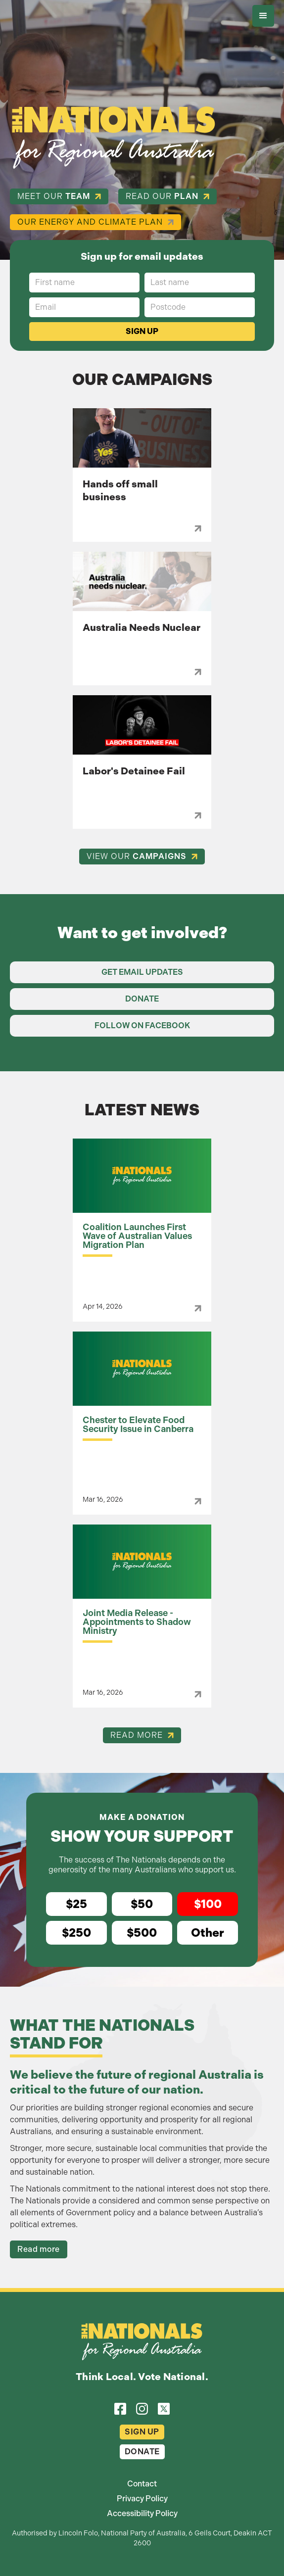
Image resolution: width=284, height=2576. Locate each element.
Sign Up (142, 2431)
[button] (263, 16)
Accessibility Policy (142, 2513)
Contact (142, 2483)
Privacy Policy (142, 2498)
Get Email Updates (142, 972)
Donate (142, 998)
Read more (38, 2249)
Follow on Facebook (142, 1025)
